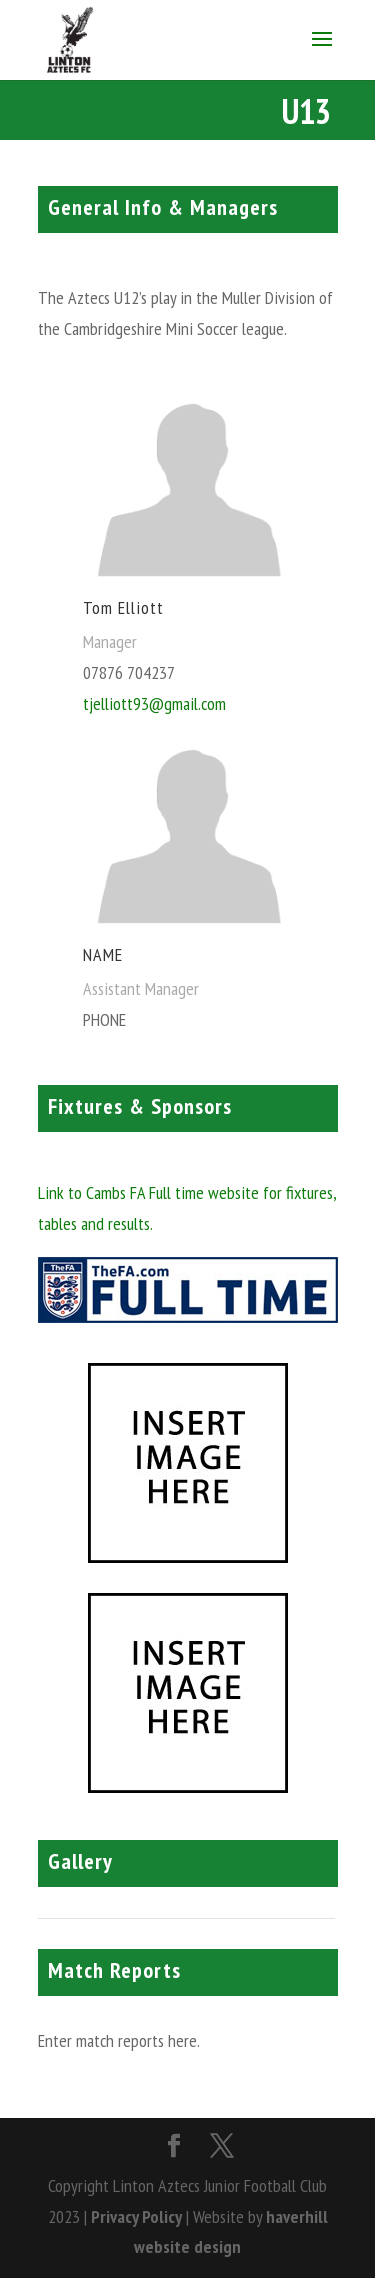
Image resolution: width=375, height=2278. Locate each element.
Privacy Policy (136, 2216)
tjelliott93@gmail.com (154, 703)
